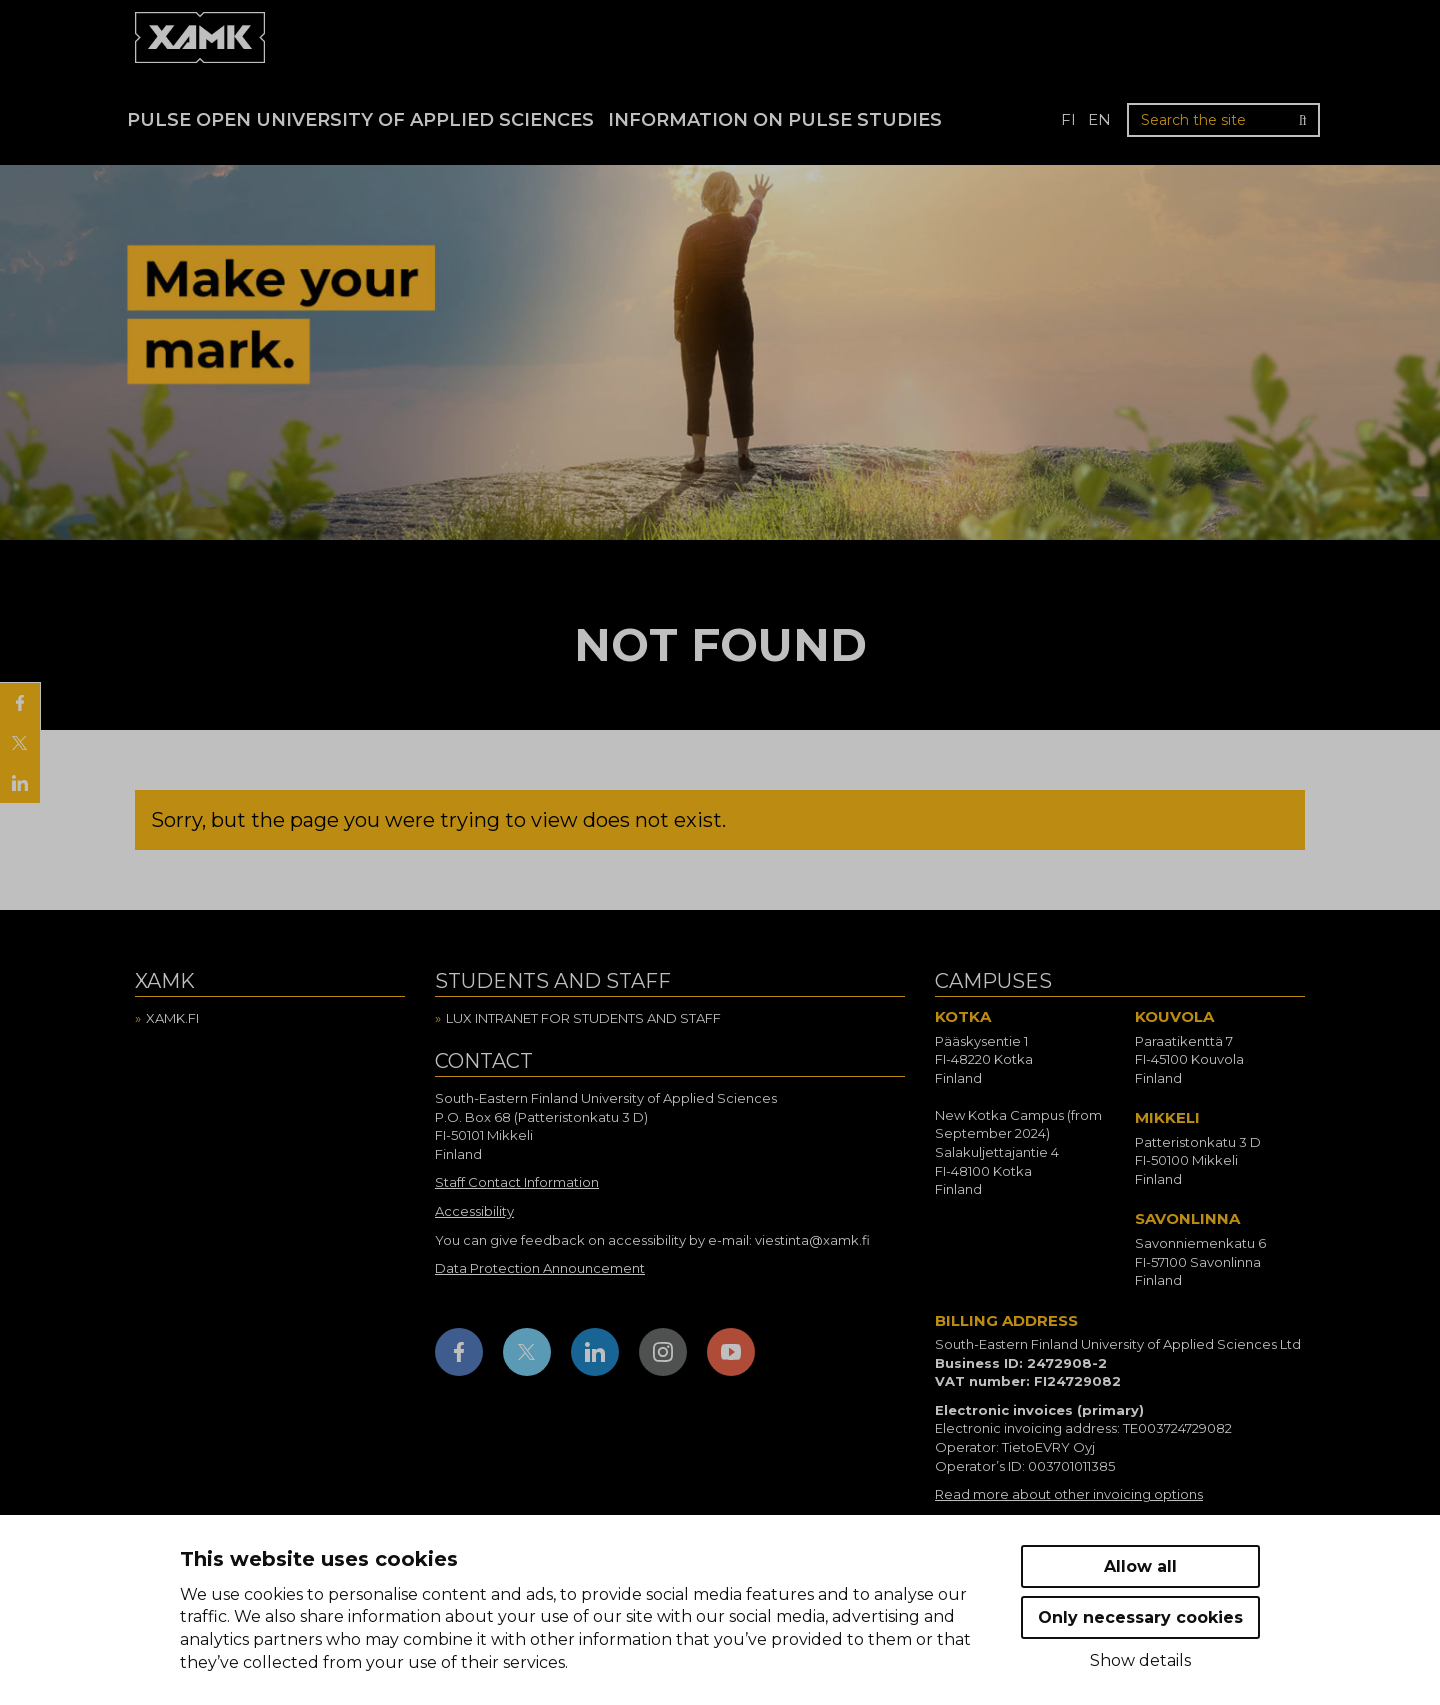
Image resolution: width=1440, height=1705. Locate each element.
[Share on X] (20, 743)
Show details (1140, 1660)
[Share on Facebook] (20, 703)
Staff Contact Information (517, 1182)
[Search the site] (1223, 120)
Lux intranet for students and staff (583, 1018)
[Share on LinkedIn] (20, 783)
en (1099, 119)
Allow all (1140, 1566)
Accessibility (474, 1211)
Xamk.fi (172, 1018)
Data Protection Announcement (540, 1268)
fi (1068, 119)
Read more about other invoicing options (1069, 1494)
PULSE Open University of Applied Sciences (360, 120)
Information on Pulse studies (775, 120)
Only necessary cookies (1140, 1617)
